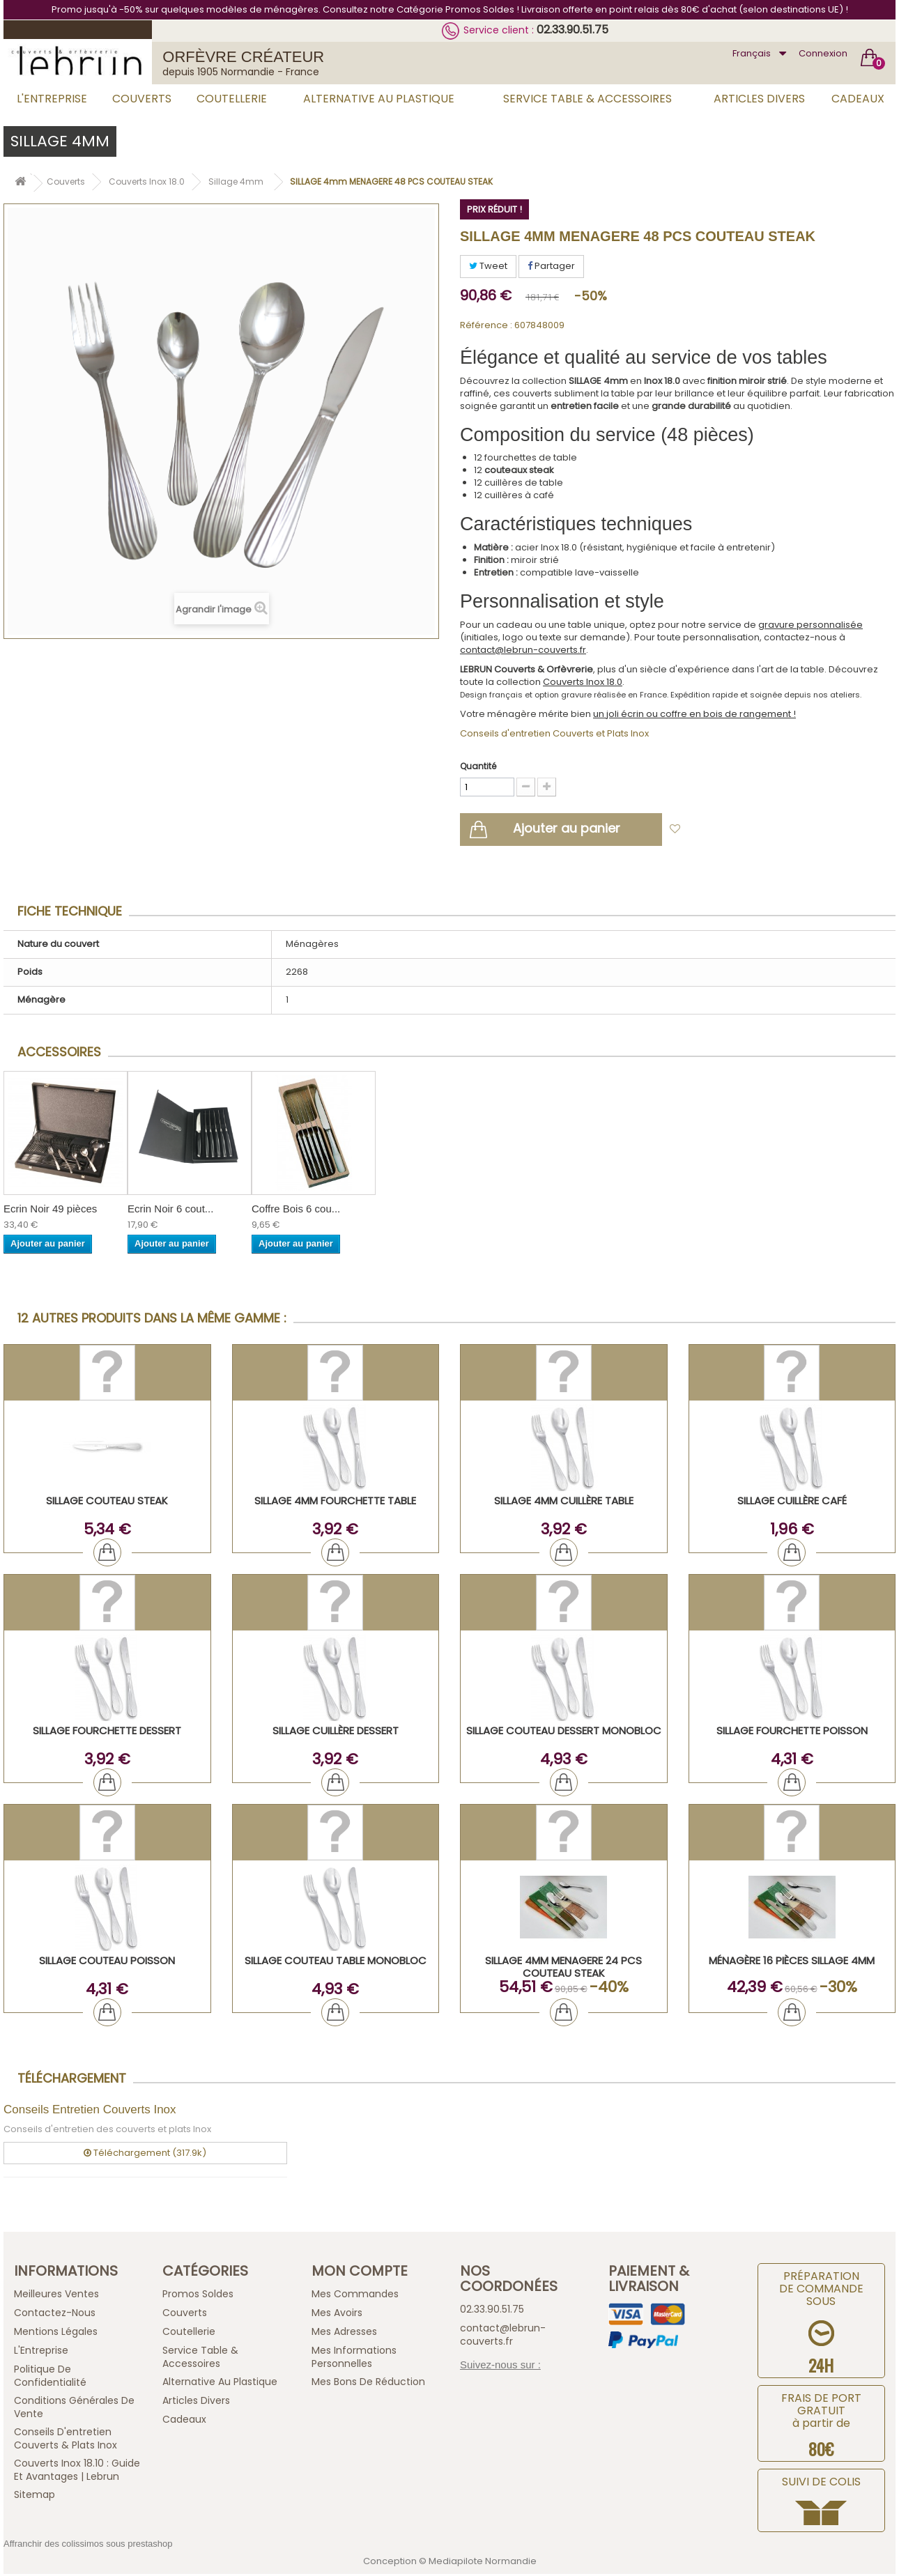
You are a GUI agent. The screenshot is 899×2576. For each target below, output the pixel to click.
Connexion (823, 53)
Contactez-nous (54, 2315)
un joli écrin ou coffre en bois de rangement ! (694, 713)
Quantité (478, 766)
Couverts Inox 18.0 (582, 681)
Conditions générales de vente (74, 2409)
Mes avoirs (337, 2315)
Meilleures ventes (56, 2296)
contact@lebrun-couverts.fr (523, 649)
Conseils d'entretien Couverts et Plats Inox (554, 733)
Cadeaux (857, 99)
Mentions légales (56, 2333)
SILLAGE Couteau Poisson (107, 1962)
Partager (551, 265)
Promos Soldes (197, 2296)
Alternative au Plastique (378, 99)
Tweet (488, 265)
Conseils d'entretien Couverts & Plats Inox (65, 2440)
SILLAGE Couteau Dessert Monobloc (563, 1732)
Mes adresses (344, 2333)
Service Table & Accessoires (587, 99)
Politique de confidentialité (50, 2377)
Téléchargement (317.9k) (145, 2154)
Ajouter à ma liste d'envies (749, 831)
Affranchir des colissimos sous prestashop (88, 2545)
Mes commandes (355, 2296)
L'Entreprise (52, 99)
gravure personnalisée (810, 624)
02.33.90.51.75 (572, 30)
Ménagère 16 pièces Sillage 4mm (792, 1962)
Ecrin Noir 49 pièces (50, 1211)
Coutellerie (232, 99)
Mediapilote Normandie (483, 2563)
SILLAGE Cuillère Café (792, 1502)
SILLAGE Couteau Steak (107, 1502)
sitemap (34, 2497)
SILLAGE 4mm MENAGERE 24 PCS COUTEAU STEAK (563, 1968)
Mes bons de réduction (368, 2384)
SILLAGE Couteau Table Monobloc (336, 1962)
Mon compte (360, 2273)
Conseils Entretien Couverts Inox (89, 2111)
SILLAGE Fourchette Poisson (792, 1732)
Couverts (141, 99)
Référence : (486, 325)
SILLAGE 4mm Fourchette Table (335, 1502)
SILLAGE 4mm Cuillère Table (563, 1502)
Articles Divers (759, 99)
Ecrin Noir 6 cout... (170, 1211)
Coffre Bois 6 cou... (296, 1211)
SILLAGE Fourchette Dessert (107, 1732)
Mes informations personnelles (354, 2359)
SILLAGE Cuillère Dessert (335, 1732)
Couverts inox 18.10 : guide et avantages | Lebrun (77, 2471)
